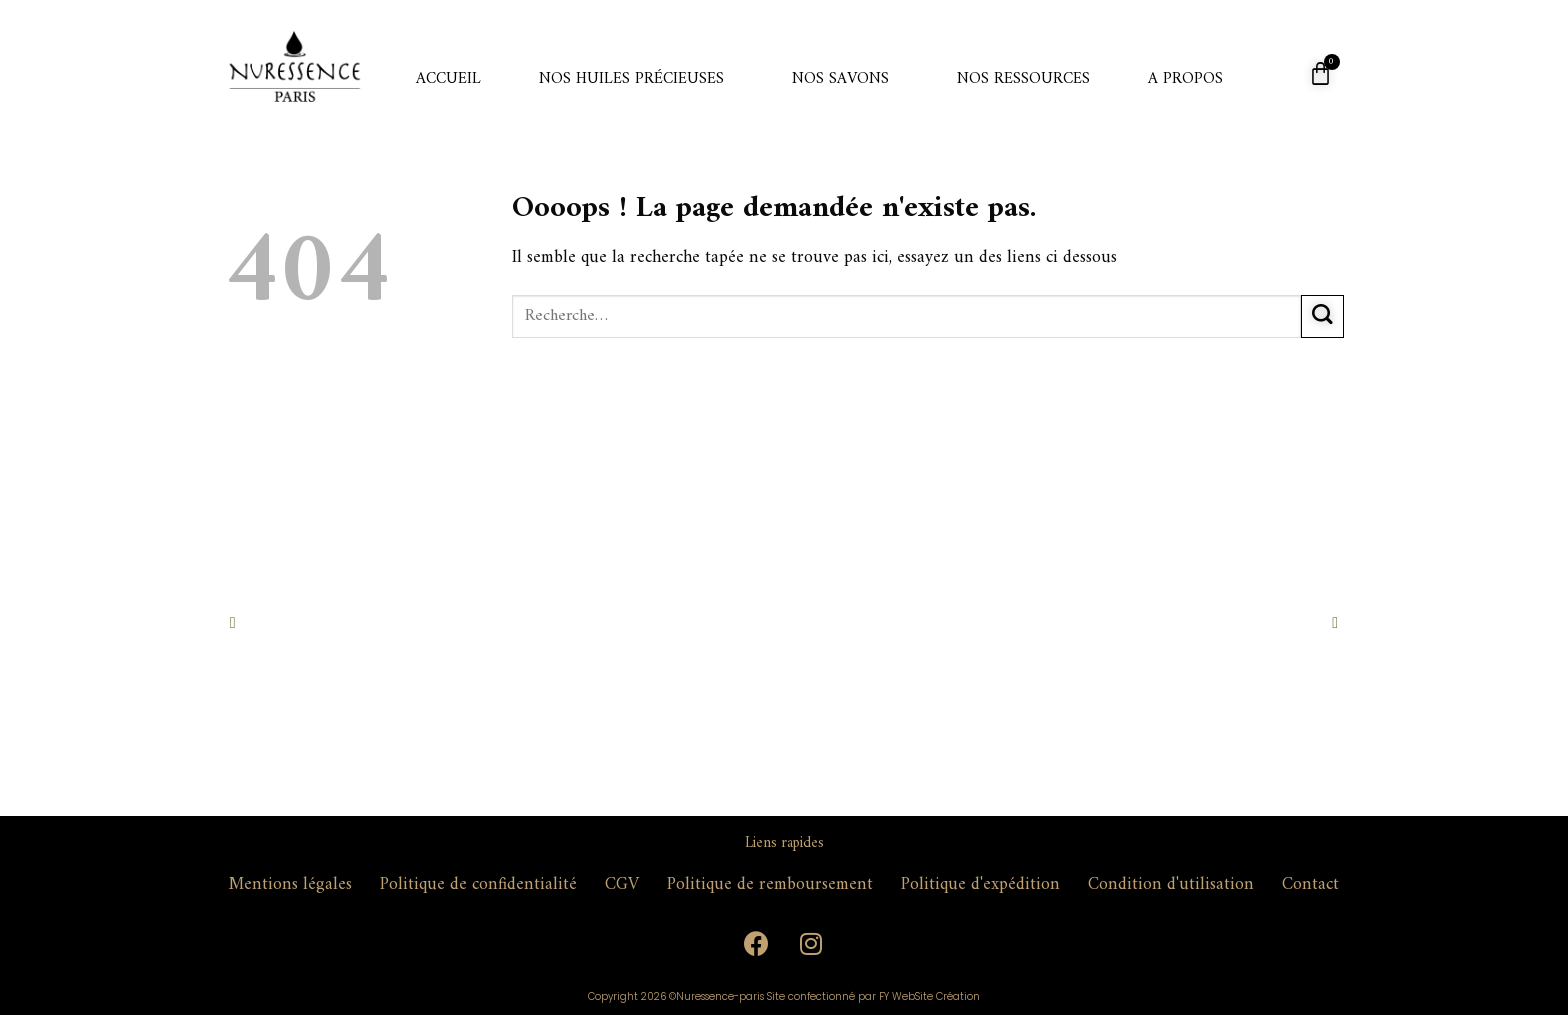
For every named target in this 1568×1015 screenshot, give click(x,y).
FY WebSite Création (929, 996)
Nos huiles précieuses (631, 79)
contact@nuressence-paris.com (403, 926)
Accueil (448, 79)
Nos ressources (1023, 79)
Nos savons (840, 79)
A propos (1185, 79)
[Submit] (1322, 316)
